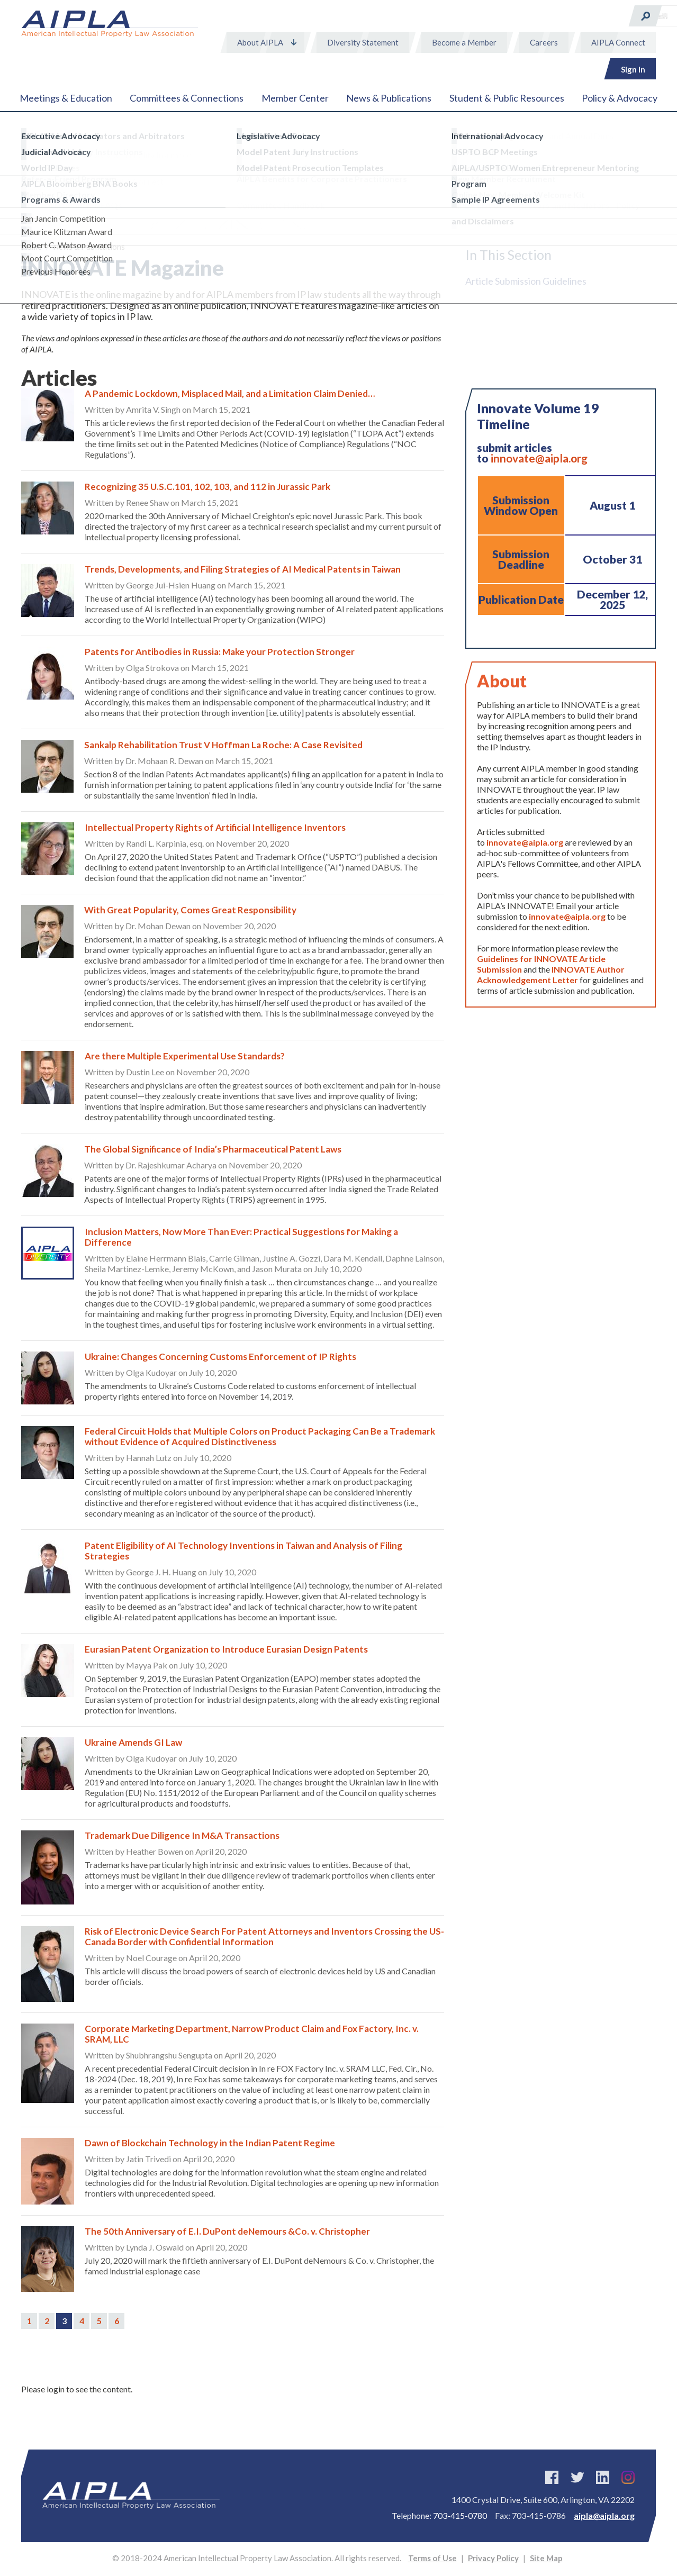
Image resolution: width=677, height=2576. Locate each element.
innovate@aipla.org (539, 458)
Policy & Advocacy (619, 98)
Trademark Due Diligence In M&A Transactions (182, 1835)
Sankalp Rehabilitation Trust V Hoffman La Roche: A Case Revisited (223, 744)
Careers (544, 42)
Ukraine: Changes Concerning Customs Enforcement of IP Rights (220, 1356)
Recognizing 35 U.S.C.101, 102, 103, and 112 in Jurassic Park (207, 486)
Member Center (295, 98)
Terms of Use (432, 2558)
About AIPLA (260, 42)
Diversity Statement (363, 42)
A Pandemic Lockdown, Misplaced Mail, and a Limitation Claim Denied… (230, 393)
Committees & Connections (186, 98)
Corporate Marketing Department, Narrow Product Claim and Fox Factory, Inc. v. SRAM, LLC (252, 2034)
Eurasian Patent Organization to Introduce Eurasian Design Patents (226, 1649)
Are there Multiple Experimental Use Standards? (185, 1056)
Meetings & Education (66, 98)
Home (31, 246)
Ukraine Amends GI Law (133, 1742)
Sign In (633, 69)
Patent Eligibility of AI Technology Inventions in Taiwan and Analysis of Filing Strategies (243, 1551)
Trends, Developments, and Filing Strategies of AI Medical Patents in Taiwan (243, 569)
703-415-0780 (460, 2515)
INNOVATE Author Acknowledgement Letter (551, 974)
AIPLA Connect (618, 42)
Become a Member (464, 42)
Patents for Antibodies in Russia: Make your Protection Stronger (220, 651)
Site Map (546, 2558)
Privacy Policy (493, 2558)
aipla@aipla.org (604, 2515)
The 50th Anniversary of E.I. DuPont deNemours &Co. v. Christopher (227, 2231)
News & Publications (388, 98)
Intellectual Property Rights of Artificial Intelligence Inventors (215, 827)
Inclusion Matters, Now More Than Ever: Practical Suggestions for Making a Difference (241, 1237)
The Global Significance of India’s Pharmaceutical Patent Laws (212, 1149)
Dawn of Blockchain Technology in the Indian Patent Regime (210, 2142)
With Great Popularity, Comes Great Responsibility (190, 909)
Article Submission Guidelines (525, 281)
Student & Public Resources (506, 98)
